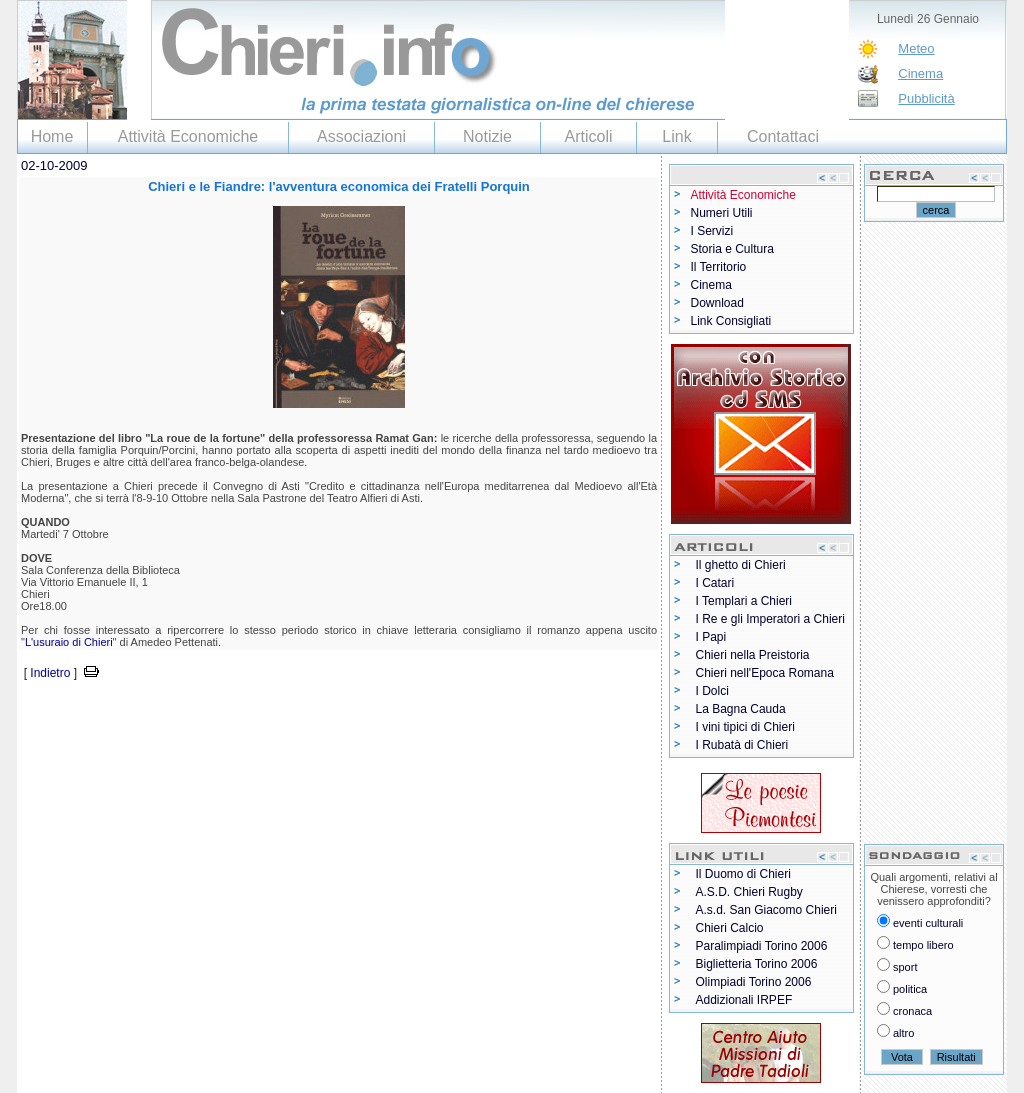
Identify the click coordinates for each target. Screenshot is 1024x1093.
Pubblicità (926, 98)
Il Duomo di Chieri (743, 874)
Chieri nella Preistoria (753, 655)
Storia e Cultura (732, 249)
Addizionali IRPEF (744, 1000)
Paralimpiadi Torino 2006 (762, 946)
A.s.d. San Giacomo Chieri (766, 910)
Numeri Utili (722, 213)
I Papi (711, 637)
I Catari (715, 583)
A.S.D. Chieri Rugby (749, 892)
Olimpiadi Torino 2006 (754, 982)
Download (717, 303)
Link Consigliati (731, 321)
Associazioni (361, 136)
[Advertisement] (251, 713)
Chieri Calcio (730, 928)
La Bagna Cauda (741, 709)
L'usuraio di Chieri (69, 642)
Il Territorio (719, 267)
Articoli (588, 136)
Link (676, 136)
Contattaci (783, 136)
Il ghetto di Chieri (741, 565)
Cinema (920, 73)
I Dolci (712, 691)
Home (52, 136)
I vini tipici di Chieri (745, 727)
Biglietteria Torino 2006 (757, 964)
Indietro (50, 673)
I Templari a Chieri (744, 601)
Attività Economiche (188, 136)
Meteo (916, 48)
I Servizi (712, 231)
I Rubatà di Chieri (742, 745)
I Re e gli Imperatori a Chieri (770, 619)
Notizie (487, 136)
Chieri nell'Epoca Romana (765, 673)
